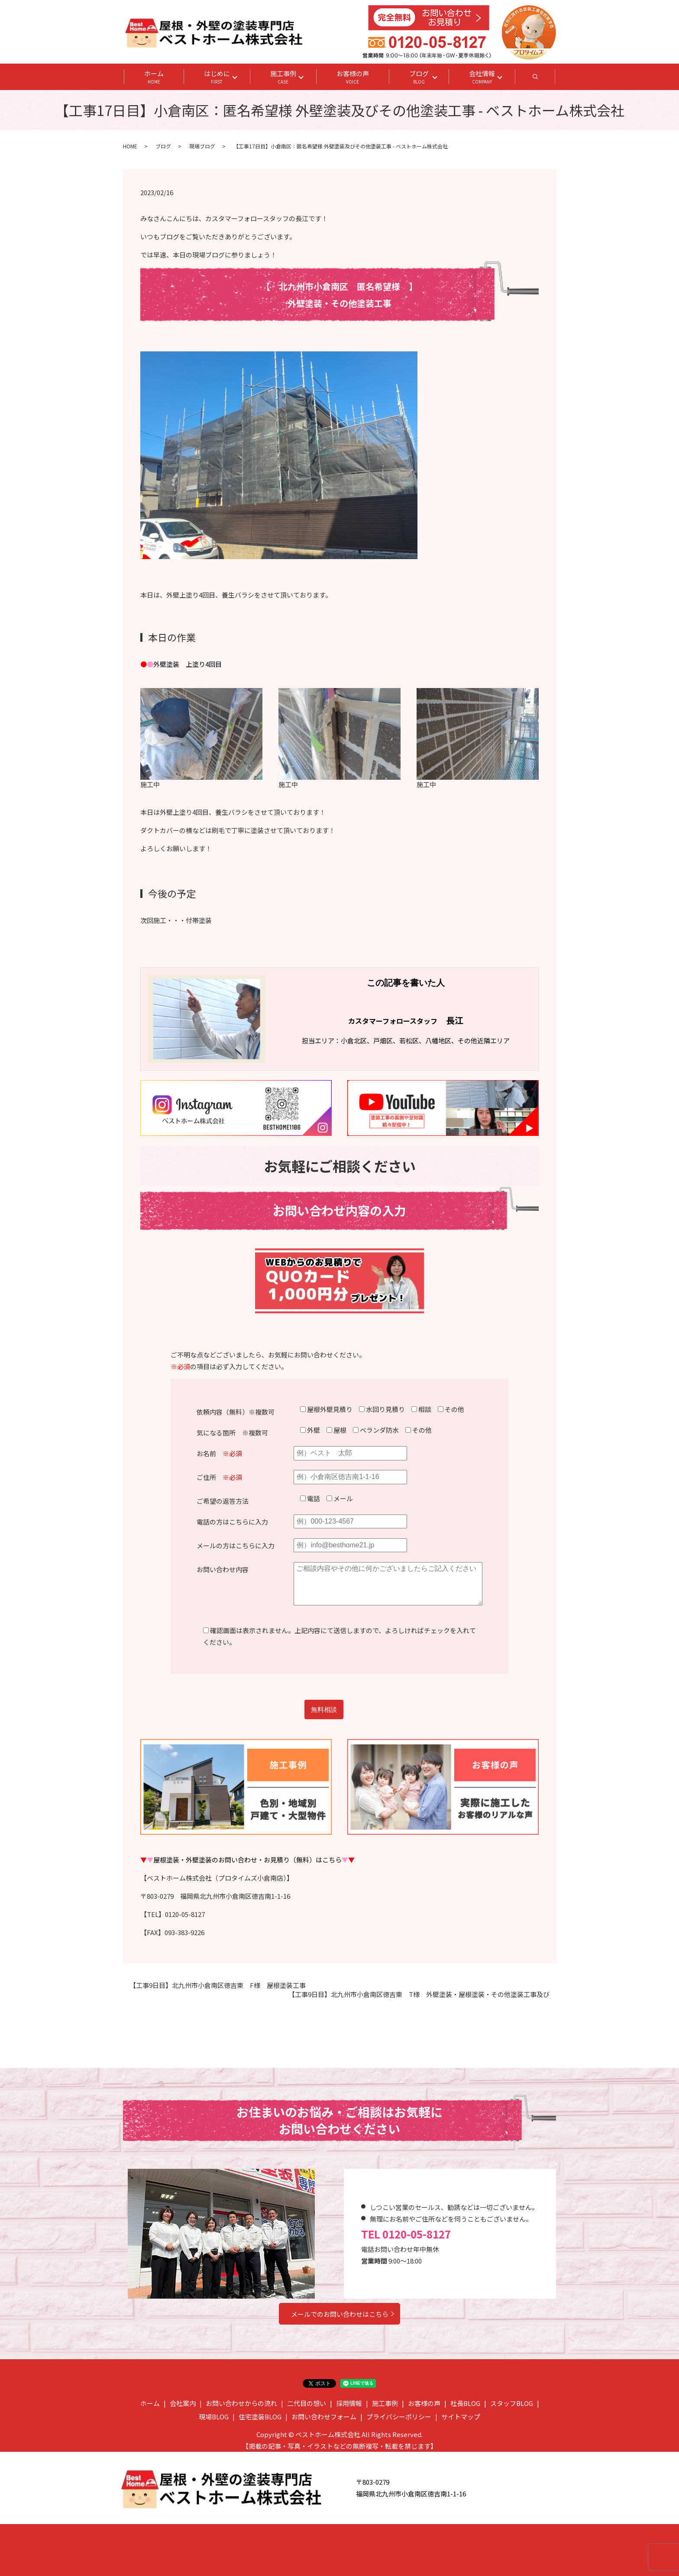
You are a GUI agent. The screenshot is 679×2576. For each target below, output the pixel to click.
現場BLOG (214, 2416)
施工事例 (283, 77)
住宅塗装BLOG (260, 2416)
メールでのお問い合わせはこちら (339, 2314)
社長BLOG (465, 2403)
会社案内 (183, 2403)
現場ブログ (202, 146)
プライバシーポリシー (398, 2416)
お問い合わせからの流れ (241, 2403)
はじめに (217, 77)
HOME (130, 146)
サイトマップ (460, 2416)
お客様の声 (352, 77)
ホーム (154, 77)
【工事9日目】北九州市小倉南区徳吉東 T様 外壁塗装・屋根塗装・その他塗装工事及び (419, 1994)
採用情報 (349, 2403)
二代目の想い (306, 2403)
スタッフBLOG (511, 2403)
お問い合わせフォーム (323, 2416)
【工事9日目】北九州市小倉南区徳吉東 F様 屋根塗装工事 (217, 1985)
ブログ (419, 77)
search (545, 79)
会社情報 (482, 77)
